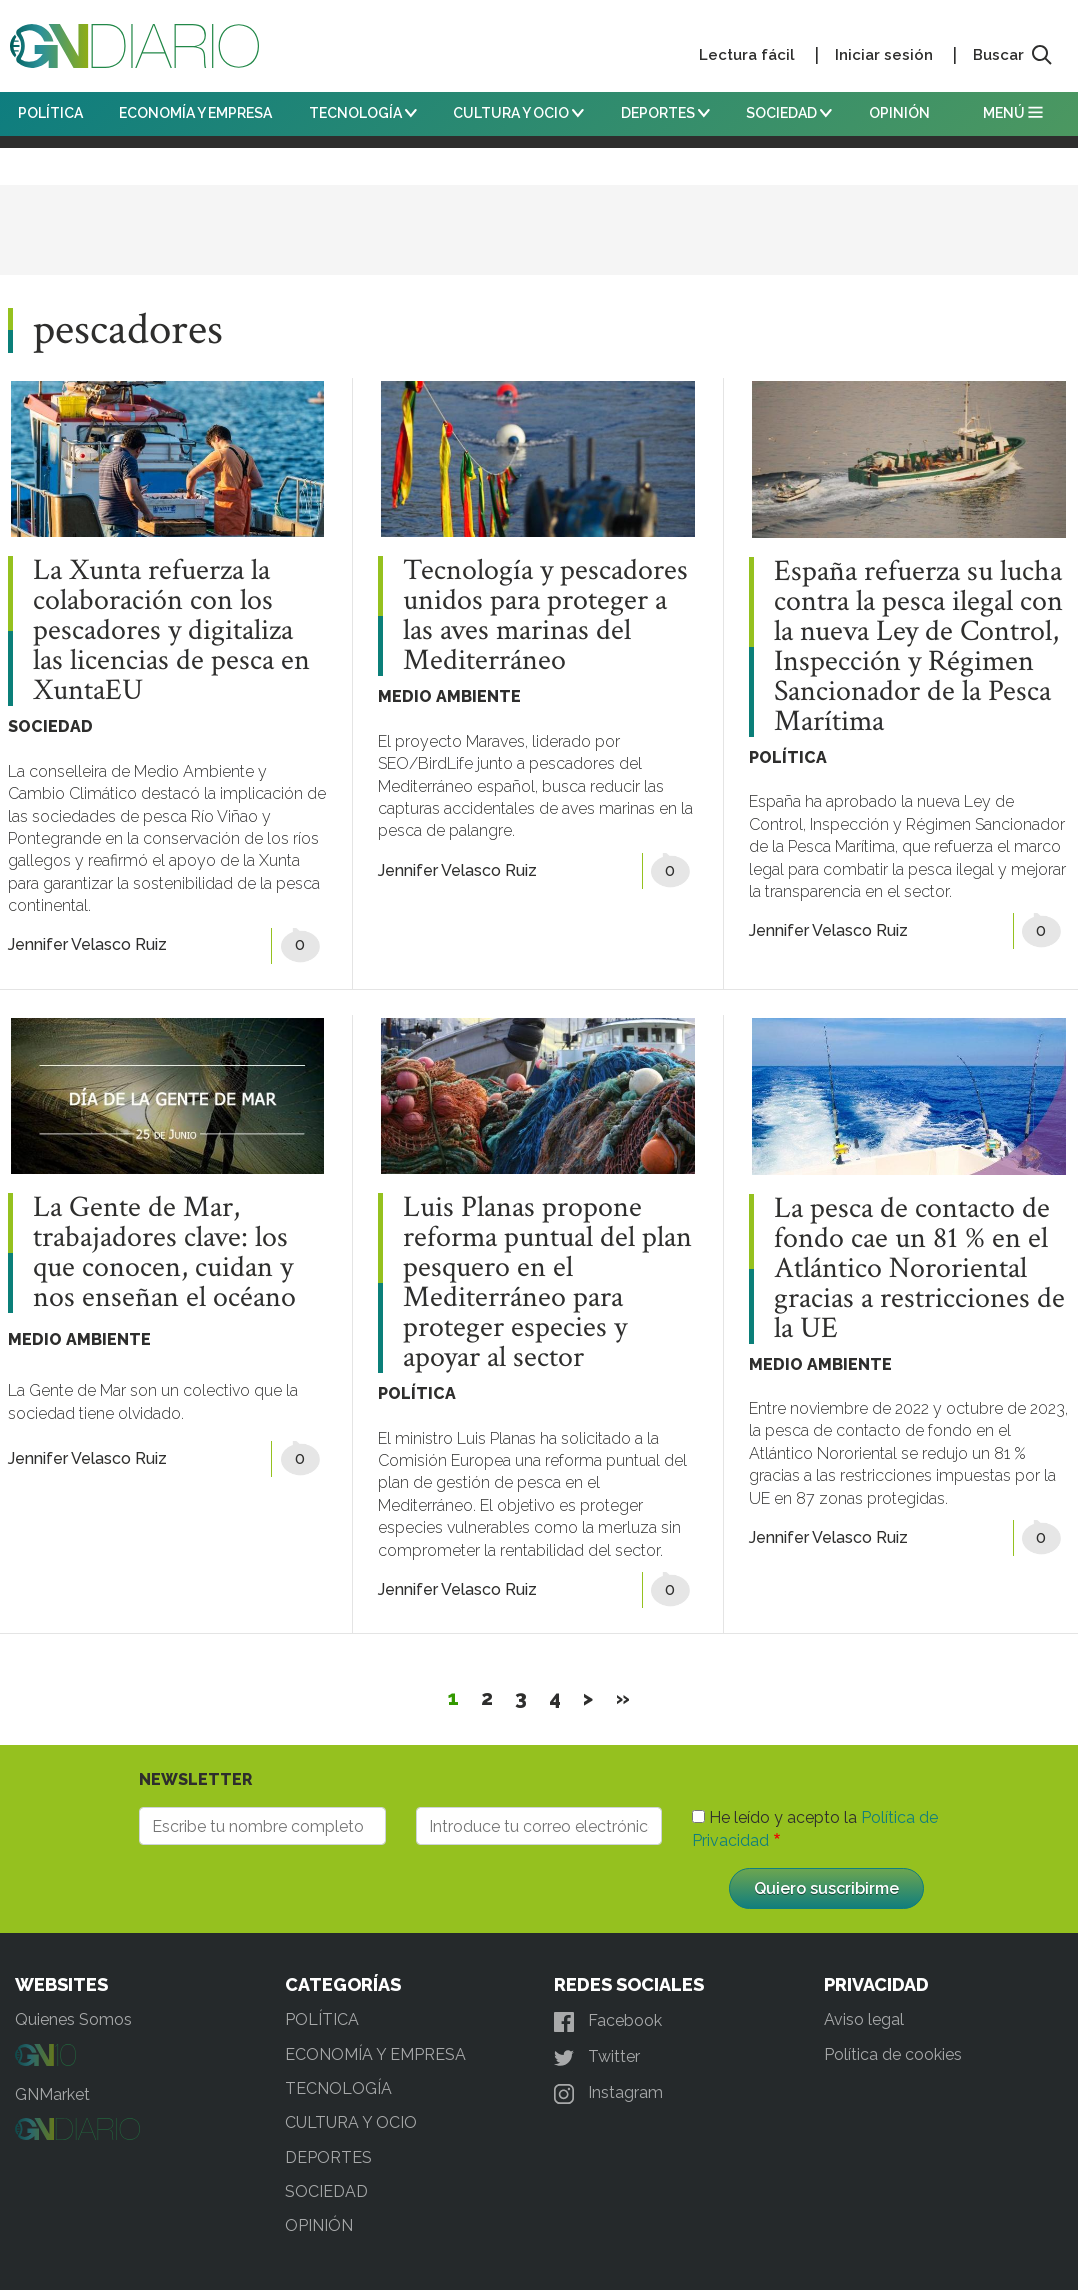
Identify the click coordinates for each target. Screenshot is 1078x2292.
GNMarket (52, 2094)
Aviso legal (864, 2019)
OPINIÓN (899, 113)
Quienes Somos (73, 2019)
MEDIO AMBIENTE (449, 696)
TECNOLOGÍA (363, 113)
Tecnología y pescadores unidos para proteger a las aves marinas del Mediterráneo (545, 616)
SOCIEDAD (789, 113)
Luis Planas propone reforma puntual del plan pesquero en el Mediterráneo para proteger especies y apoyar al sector (547, 1283)
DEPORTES (665, 113)
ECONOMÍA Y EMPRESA (195, 113)
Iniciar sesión (884, 55)
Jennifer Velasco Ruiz (87, 944)
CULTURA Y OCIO (518, 113)
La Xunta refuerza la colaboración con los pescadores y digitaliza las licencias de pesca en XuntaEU (171, 631)
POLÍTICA (50, 113)
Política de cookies (893, 2054)
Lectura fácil (747, 55)
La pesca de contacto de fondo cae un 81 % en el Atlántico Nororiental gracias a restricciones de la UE (919, 1269)
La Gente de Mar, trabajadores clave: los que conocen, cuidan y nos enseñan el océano (164, 1253)
